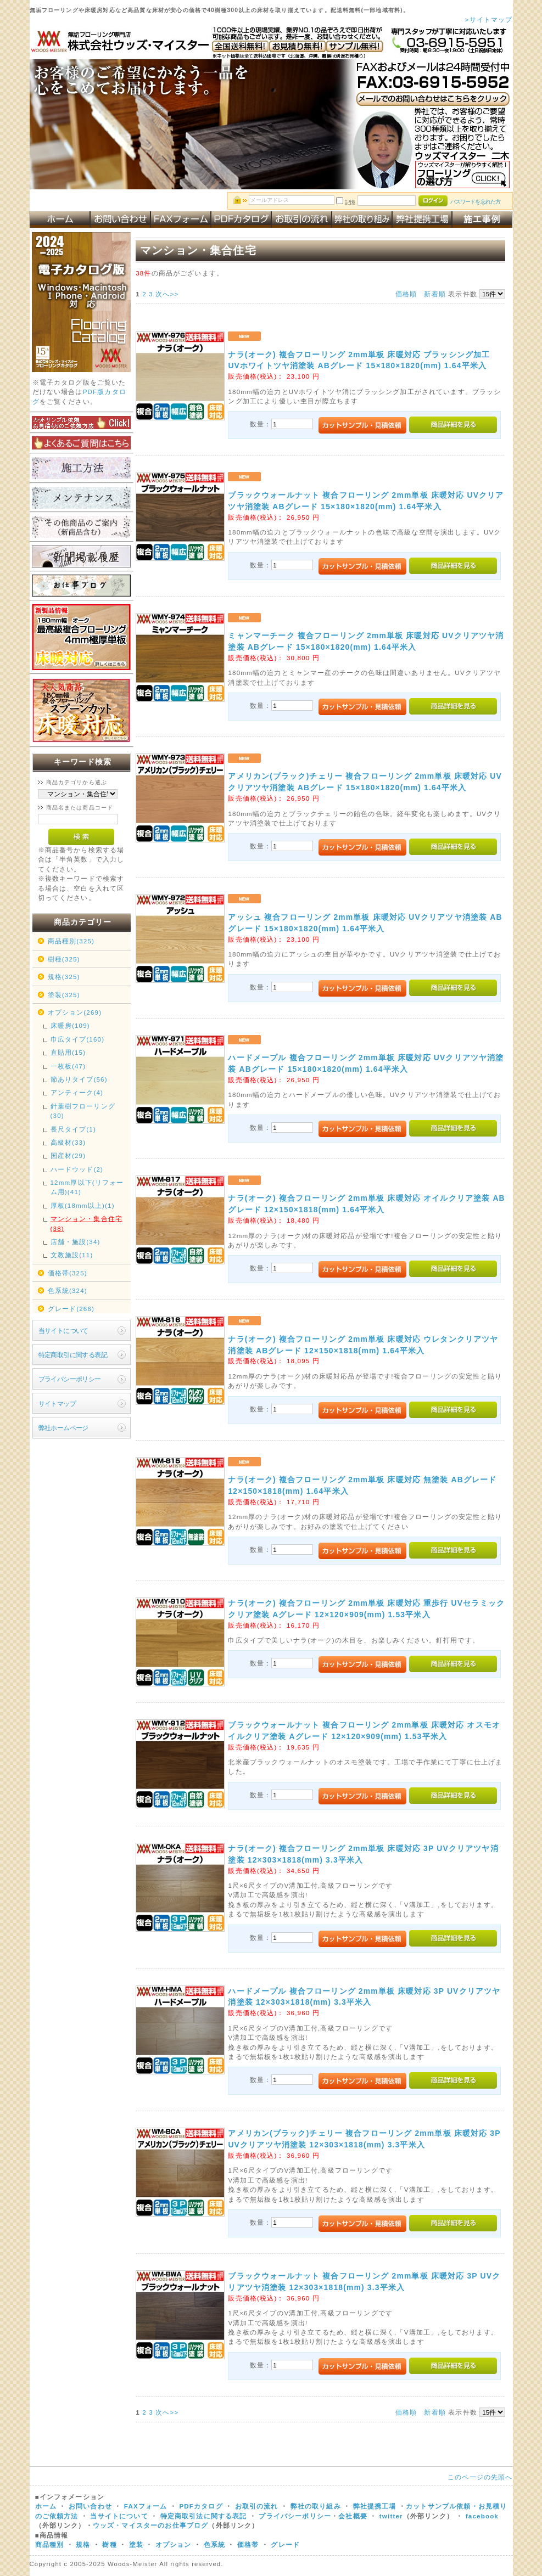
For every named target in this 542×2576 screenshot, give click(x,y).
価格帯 (248, 2544)
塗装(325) (64, 994)
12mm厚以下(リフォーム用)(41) (87, 1187)
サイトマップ (57, 1403)
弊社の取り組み (315, 2506)
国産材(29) (68, 1155)
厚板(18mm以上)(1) (83, 1205)
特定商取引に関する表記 (73, 1354)
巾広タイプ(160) (78, 1039)
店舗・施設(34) (75, 1241)
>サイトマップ (489, 19)
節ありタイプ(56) (79, 1079)
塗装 (136, 2544)
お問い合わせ (90, 2506)
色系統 (214, 2544)
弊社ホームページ (63, 1427)
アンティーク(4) (77, 1092)
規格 (83, 2544)
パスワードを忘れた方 (475, 202)
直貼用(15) (68, 1052)
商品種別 (49, 2544)
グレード (285, 2544)
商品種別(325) (71, 940)
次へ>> (166, 293)
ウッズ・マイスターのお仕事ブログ (151, 2525)
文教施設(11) (72, 1254)
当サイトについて (63, 1330)
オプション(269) (75, 1012)
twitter (391, 2515)
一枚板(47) (68, 1066)
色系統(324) (67, 1290)
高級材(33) (68, 1142)
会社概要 (352, 2515)
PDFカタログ (200, 2506)
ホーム (46, 2506)
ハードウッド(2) (77, 1169)
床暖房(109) (70, 1025)
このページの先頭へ (480, 2477)
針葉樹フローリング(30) (83, 1111)
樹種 (110, 2544)
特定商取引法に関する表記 (203, 2515)
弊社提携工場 (374, 2506)
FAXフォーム (145, 2506)
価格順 (406, 293)
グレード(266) (71, 1308)
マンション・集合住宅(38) (87, 1223)
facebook (482, 2515)
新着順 (434, 293)
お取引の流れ (256, 2506)
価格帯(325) (67, 1272)
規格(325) (64, 976)
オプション (173, 2544)
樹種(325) (64, 959)
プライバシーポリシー (69, 1378)
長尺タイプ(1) (73, 1129)
